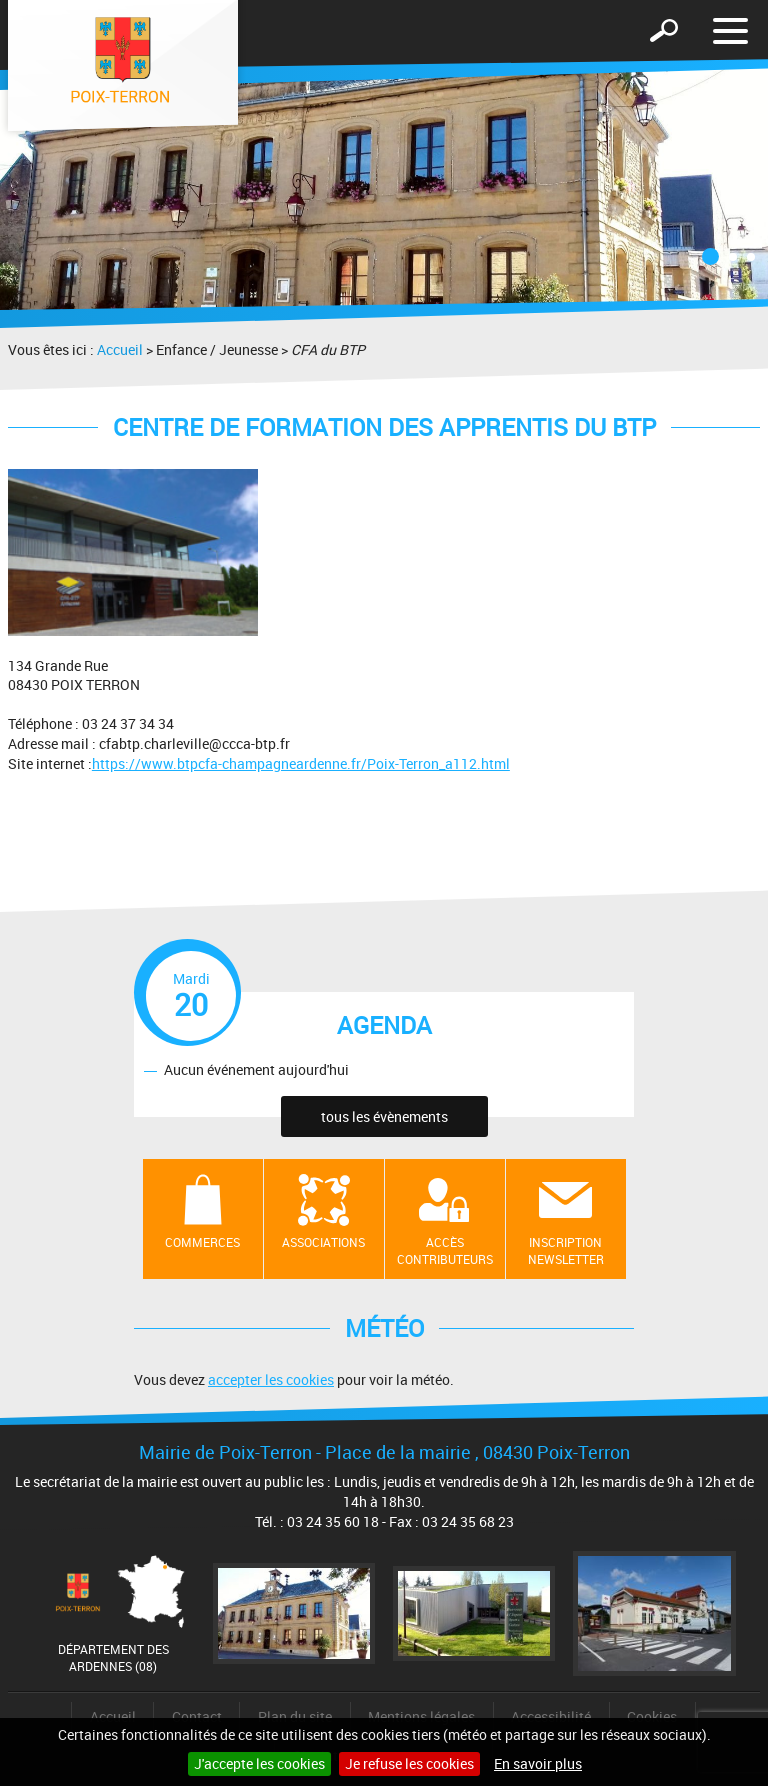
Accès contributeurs (445, 1250)
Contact (197, 1716)
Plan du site (295, 1716)
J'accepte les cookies (259, 1763)
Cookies (652, 1716)
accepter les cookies (271, 1379)
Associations (323, 1242)
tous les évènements (384, 1116)
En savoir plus (538, 1763)
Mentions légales (421, 1716)
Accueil (120, 349)
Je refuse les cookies (409, 1763)
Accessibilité (551, 1716)
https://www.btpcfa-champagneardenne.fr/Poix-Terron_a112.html (301, 763)
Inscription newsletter (566, 1250)
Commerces (202, 1242)
